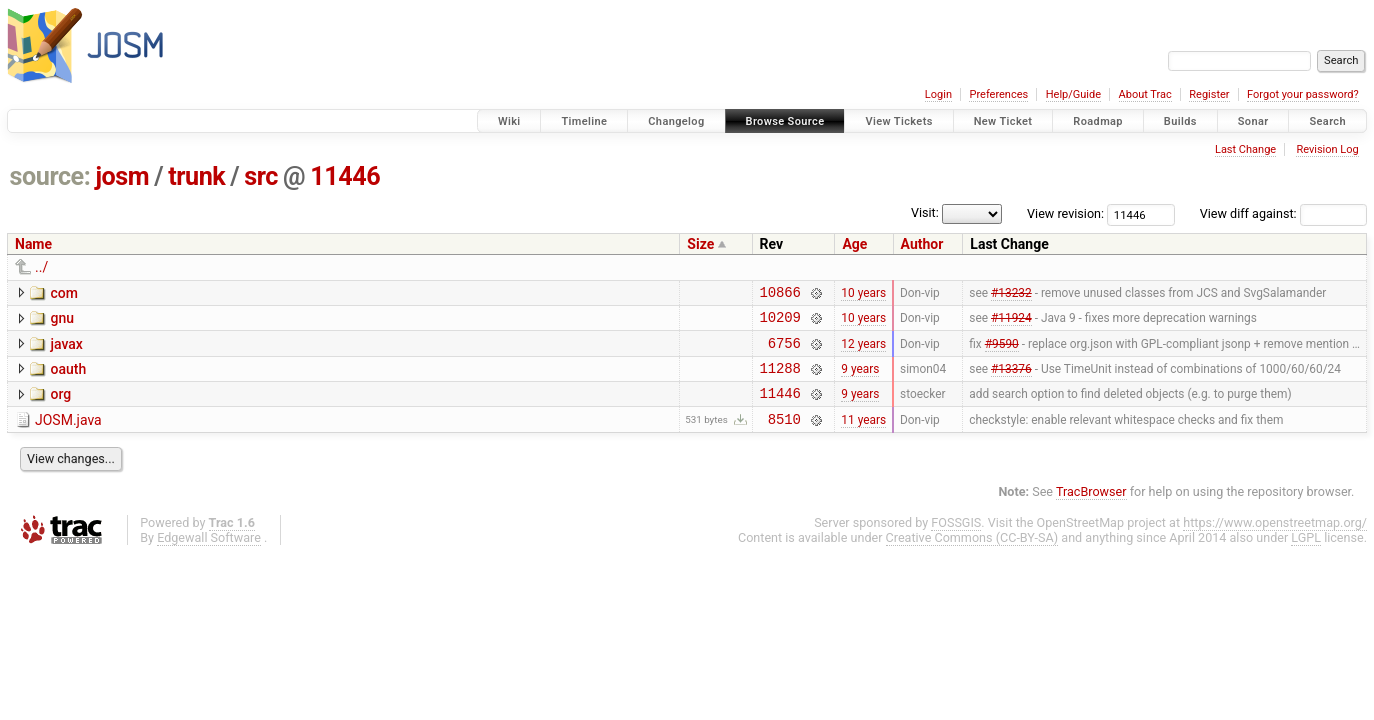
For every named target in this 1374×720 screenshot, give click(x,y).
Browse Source (785, 121)
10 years (863, 294)
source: (50, 176)
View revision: (1065, 213)
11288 (780, 379)
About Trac (1145, 94)
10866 (780, 294)
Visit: (925, 212)
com (63, 293)
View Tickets (898, 121)
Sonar (1253, 121)
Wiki (509, 121)
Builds (1180, 121)
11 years (863, 436)
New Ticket (1003, 121)
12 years (863, 351)
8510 (784, 436)
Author (922, 244)
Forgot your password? (1303, 94)
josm (122, 176)
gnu (62, 321)
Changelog (676, 121)
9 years (860, 379)
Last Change (1245, 149)
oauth (68, 378)
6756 (784, 351)
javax (66, 350)
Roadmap (1098, 121)
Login (938, 94)
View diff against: (1283, 213)
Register (1209, 94)
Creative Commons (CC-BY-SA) (972, 555)
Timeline (584, 121)
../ (41, 267)
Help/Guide (1073, 94)
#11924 (1011, 323)
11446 (345, 176)
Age (854, 244)
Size (700, 244)
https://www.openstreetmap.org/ (1275, 540)
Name (33, 244)
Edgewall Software (209, 555)
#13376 (1011, 379)
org (60, 406)
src (261, 176)
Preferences (998, 94)
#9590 (1002, 351)
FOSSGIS (956, 540)
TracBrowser (1091, 509)
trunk (196, 176)
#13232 (1011, 294)
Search (1327, 121)
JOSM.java (68, 435)
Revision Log (1327, 149)
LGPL (1306, 555)
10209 (780, 322)
